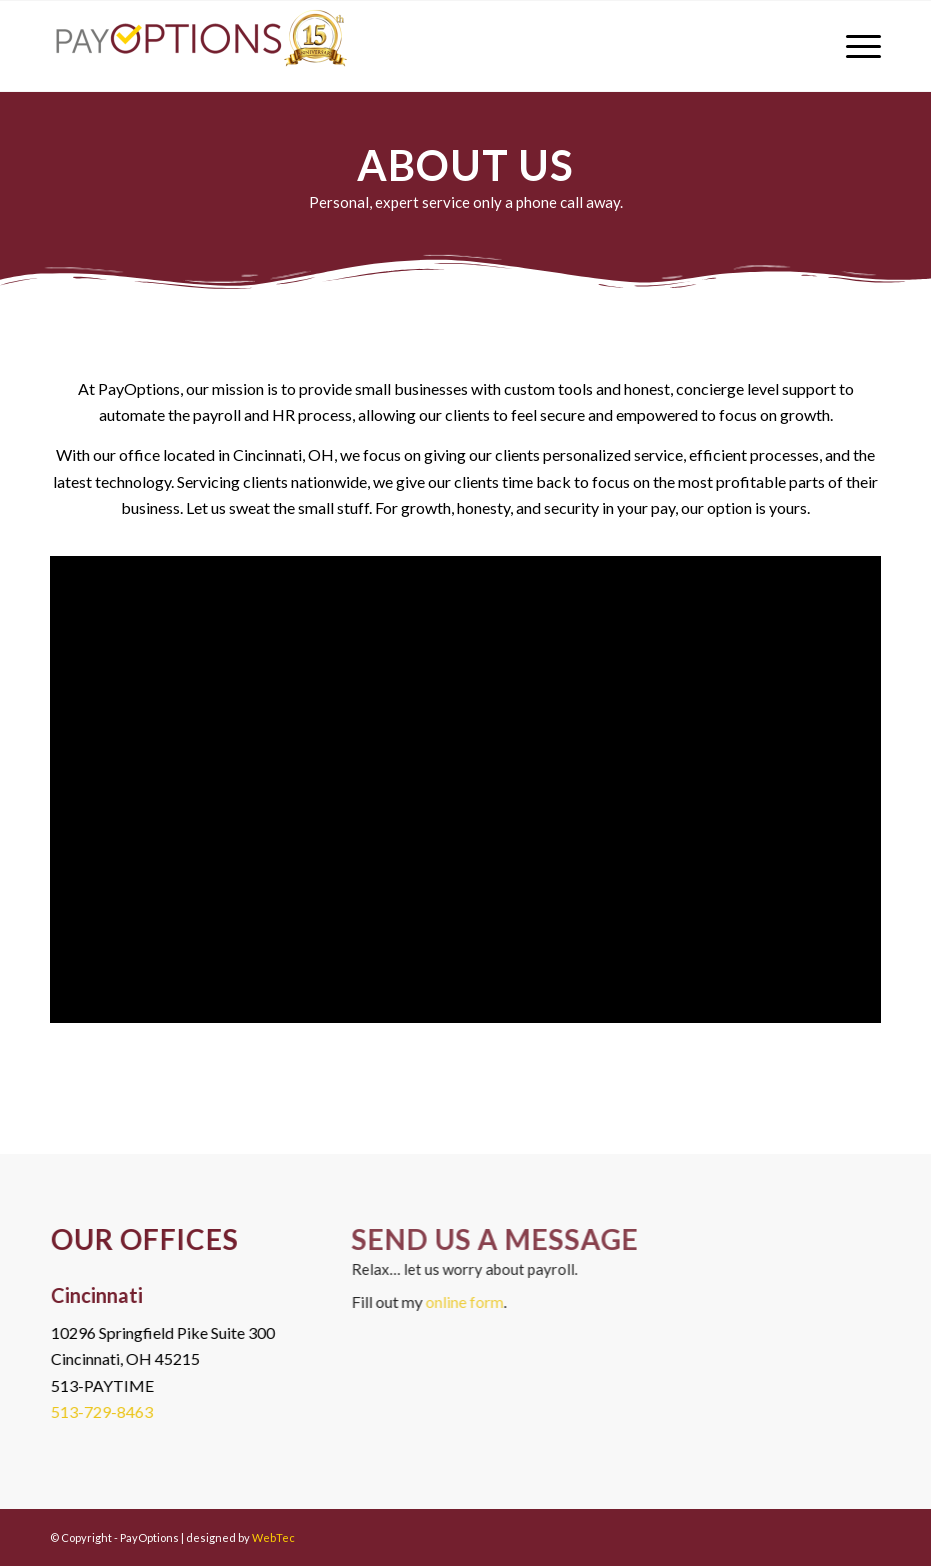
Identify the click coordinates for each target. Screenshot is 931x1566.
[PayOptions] (200, 46)
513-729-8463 (99, 1411)
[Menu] (853, 46)
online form (478, 1301)
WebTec (273, 1537)
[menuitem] (853, 46)
